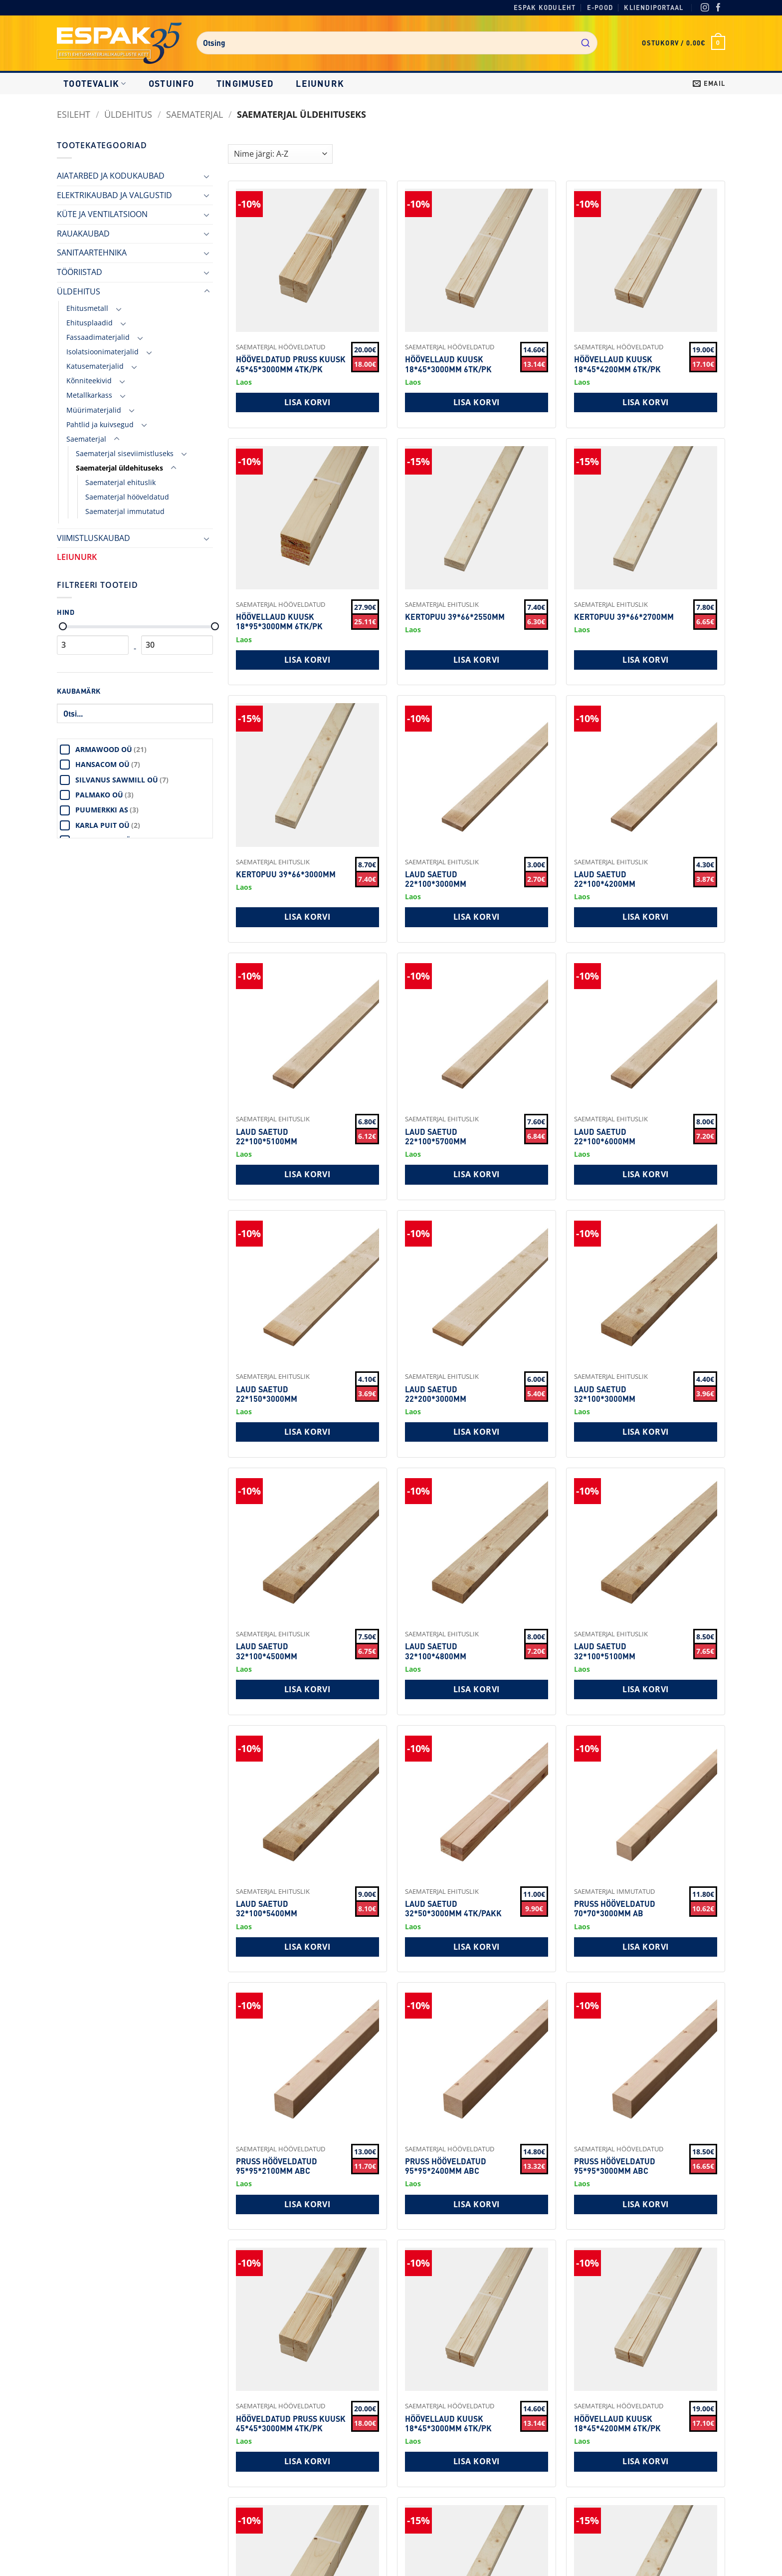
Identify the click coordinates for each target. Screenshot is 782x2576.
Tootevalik (94, 83)
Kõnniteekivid (89, 380)
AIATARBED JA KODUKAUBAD (111, 175)
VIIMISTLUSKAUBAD (93, 537)
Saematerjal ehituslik (120, 482)
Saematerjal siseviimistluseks (125, 453)
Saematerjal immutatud (125, 511)
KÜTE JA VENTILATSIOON (102, 214)
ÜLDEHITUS (128, 114)
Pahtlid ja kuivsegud (100, 424)
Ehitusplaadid (89, 322)
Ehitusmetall (87, 308)
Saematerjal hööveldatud (127, 497)
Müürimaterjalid (93, 410)
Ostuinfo (172, 83)
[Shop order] (280, 154)
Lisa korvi (307, 402)
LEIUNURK (320, 83)
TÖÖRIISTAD (79, 271)
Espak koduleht (545, 7)
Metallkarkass (89, 395)
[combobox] (396, 42)
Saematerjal (194, 114)
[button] (683, 43)
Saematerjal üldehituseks (119, 468)
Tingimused (245, 83)
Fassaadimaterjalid (98, 337)
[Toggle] (207, 176)
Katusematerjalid (95, 366)
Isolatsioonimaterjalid (102, 351)
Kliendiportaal (653, 7)
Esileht (73, 114)
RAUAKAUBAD (83, 233)
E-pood (600, 7)
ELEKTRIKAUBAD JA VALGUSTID (114, 195)
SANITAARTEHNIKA (92, 252)
